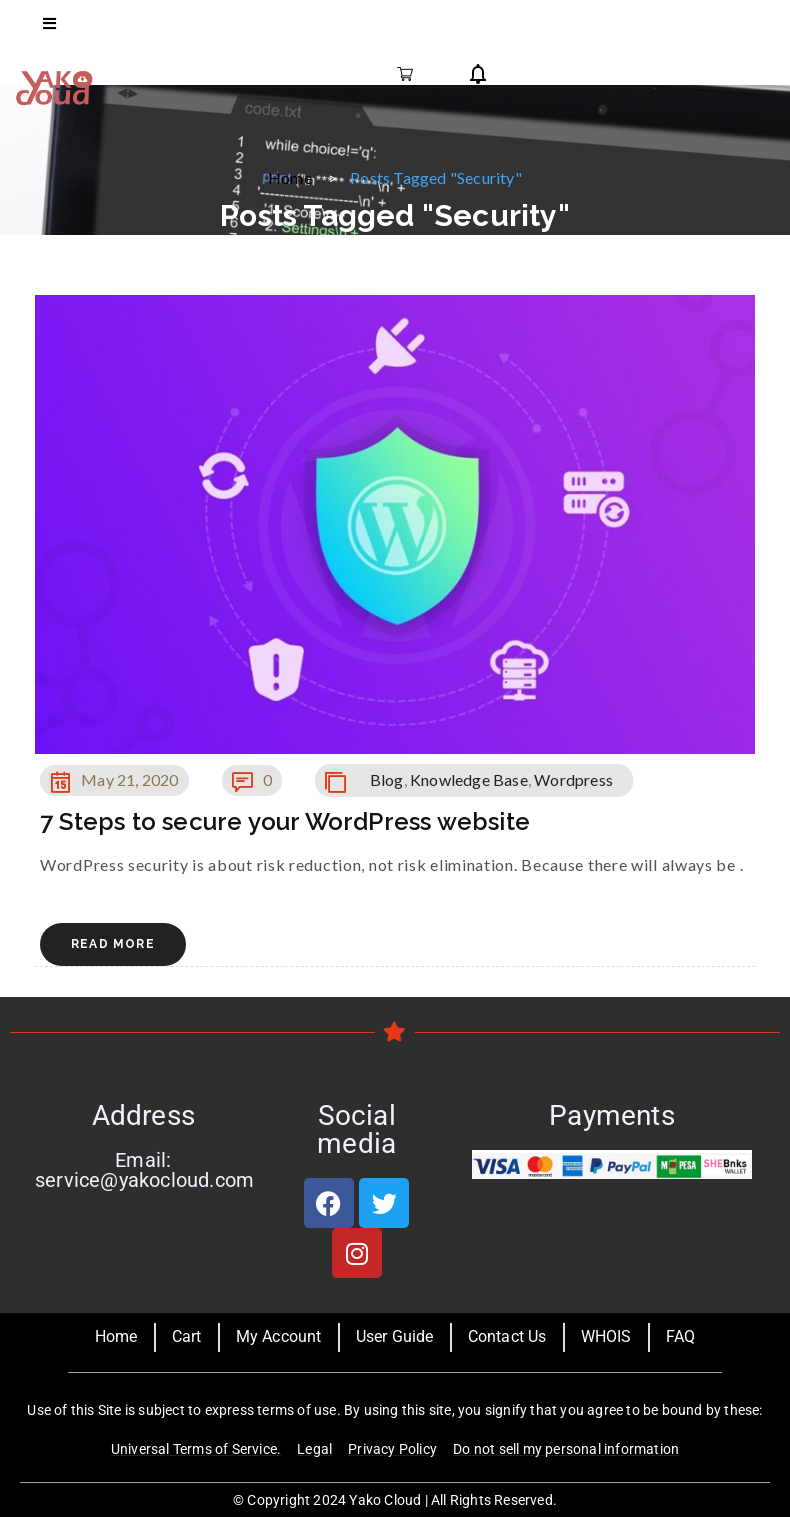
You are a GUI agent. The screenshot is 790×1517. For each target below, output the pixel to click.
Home (290, 177)
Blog (387, 779)
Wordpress (573, 779)
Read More (113, 944)
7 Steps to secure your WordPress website (285, 821)
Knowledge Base (469, 779)
